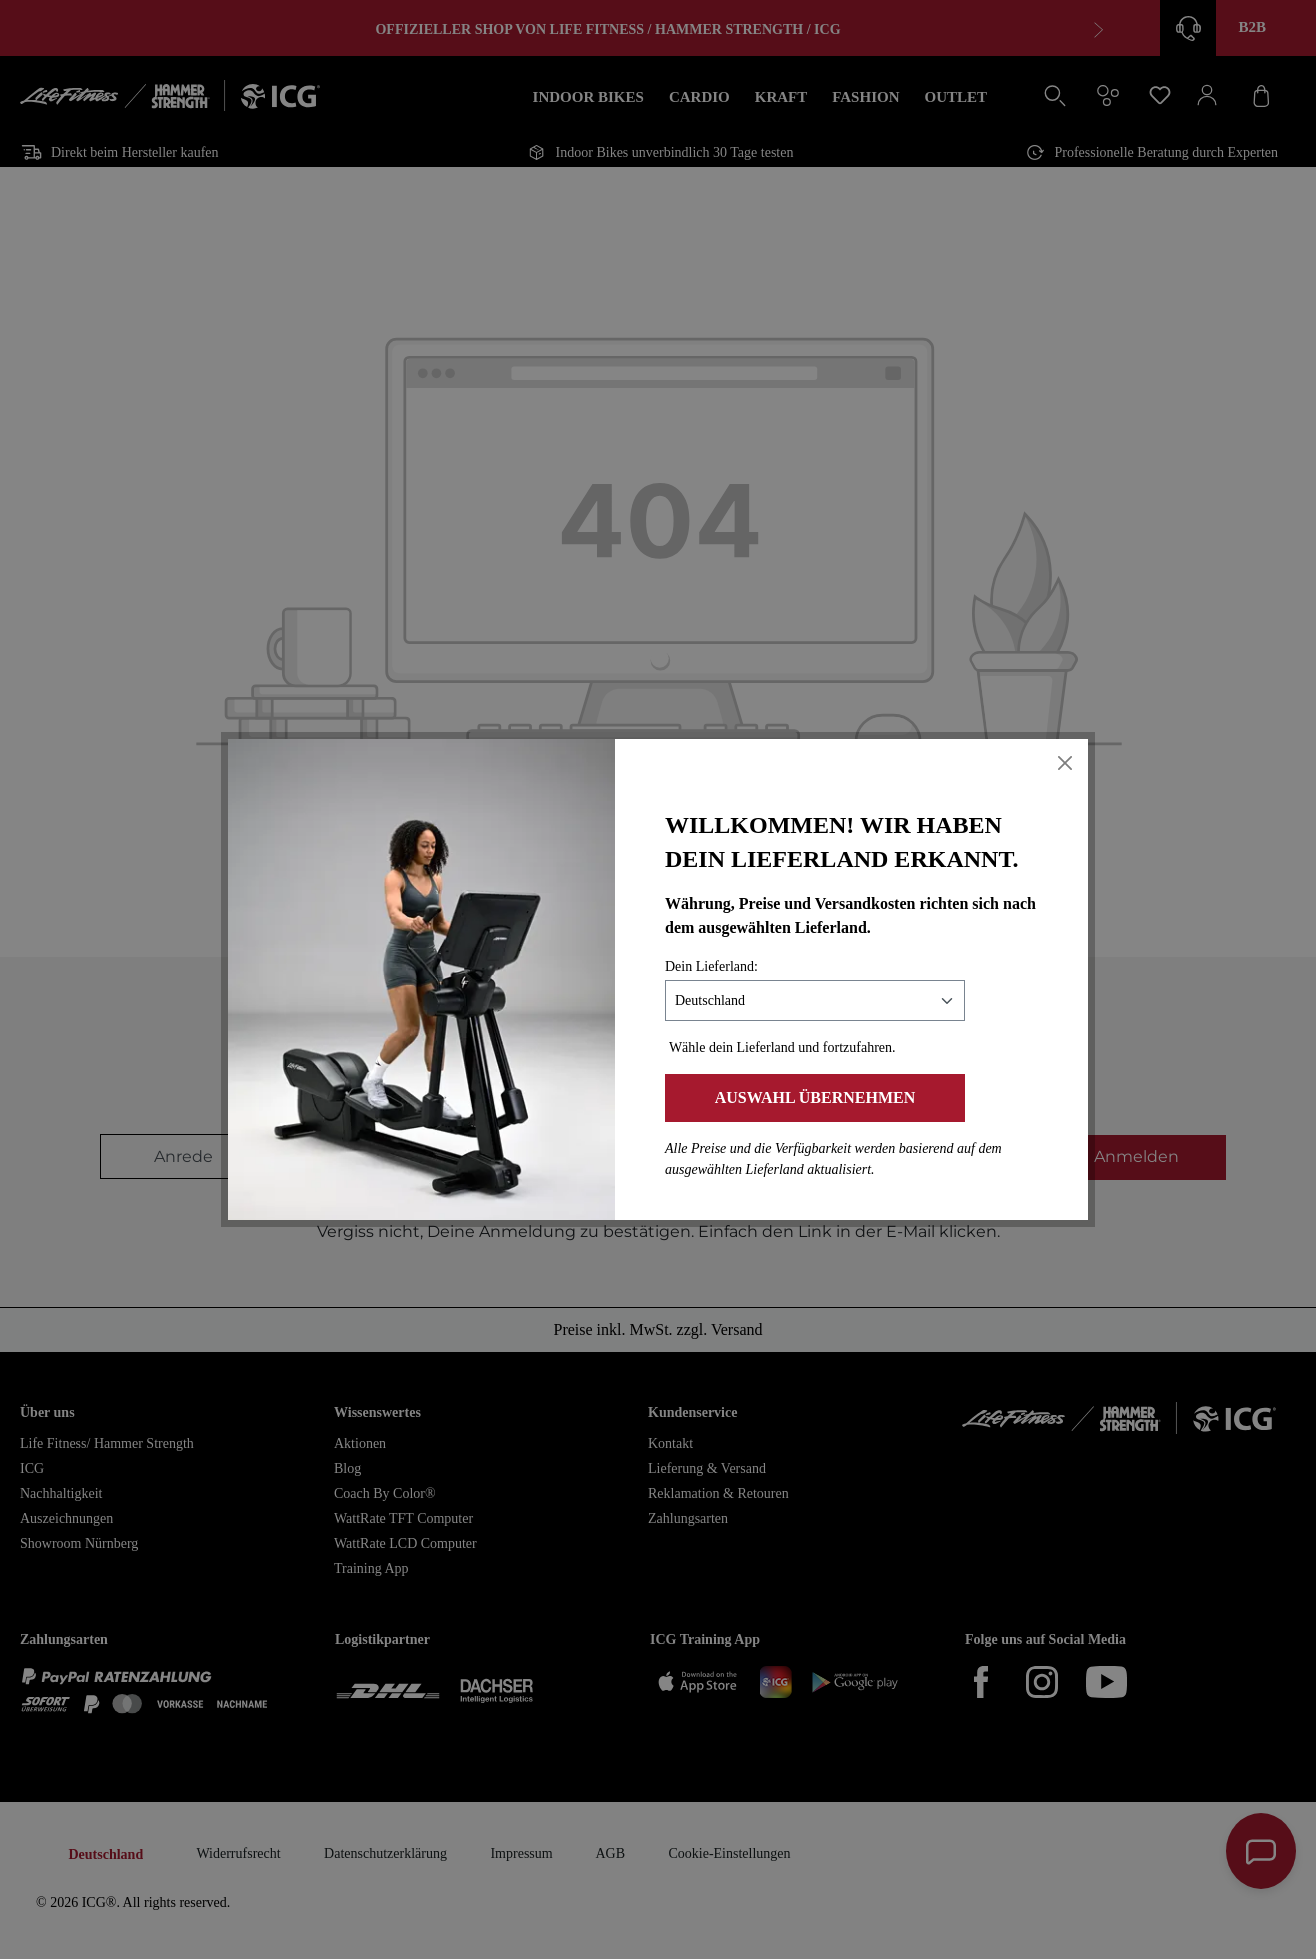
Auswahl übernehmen (815, 1097)
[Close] (1065, 763)
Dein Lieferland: (711, 966)
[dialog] (658, 979)
